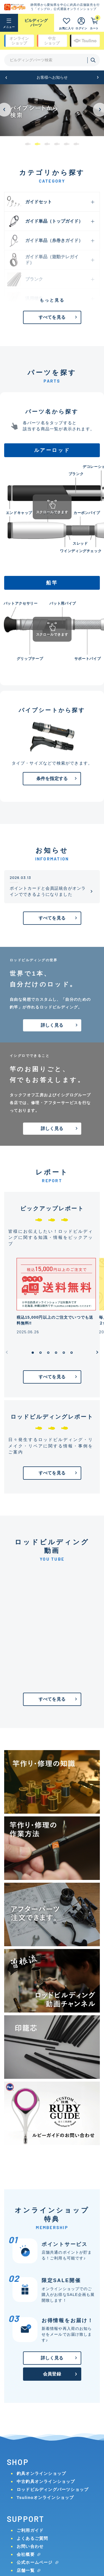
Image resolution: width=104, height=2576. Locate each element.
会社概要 (26, 2554)
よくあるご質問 (32, 2538)
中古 (52, 41)
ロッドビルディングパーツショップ (52, 2489)
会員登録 (52, 2374)
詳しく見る (52, 1025)
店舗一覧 (26, 2570)
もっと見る (52, 300)
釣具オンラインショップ (41, 2473)
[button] (6, 77)
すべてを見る (52, 317)
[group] (52, 110)
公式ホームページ (35, 2562)
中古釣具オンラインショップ (46, 2481)
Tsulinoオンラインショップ (45, 2497)
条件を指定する (52, 778)
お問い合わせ (30, 2546)
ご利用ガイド (30, 2530)
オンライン (19, 41)
